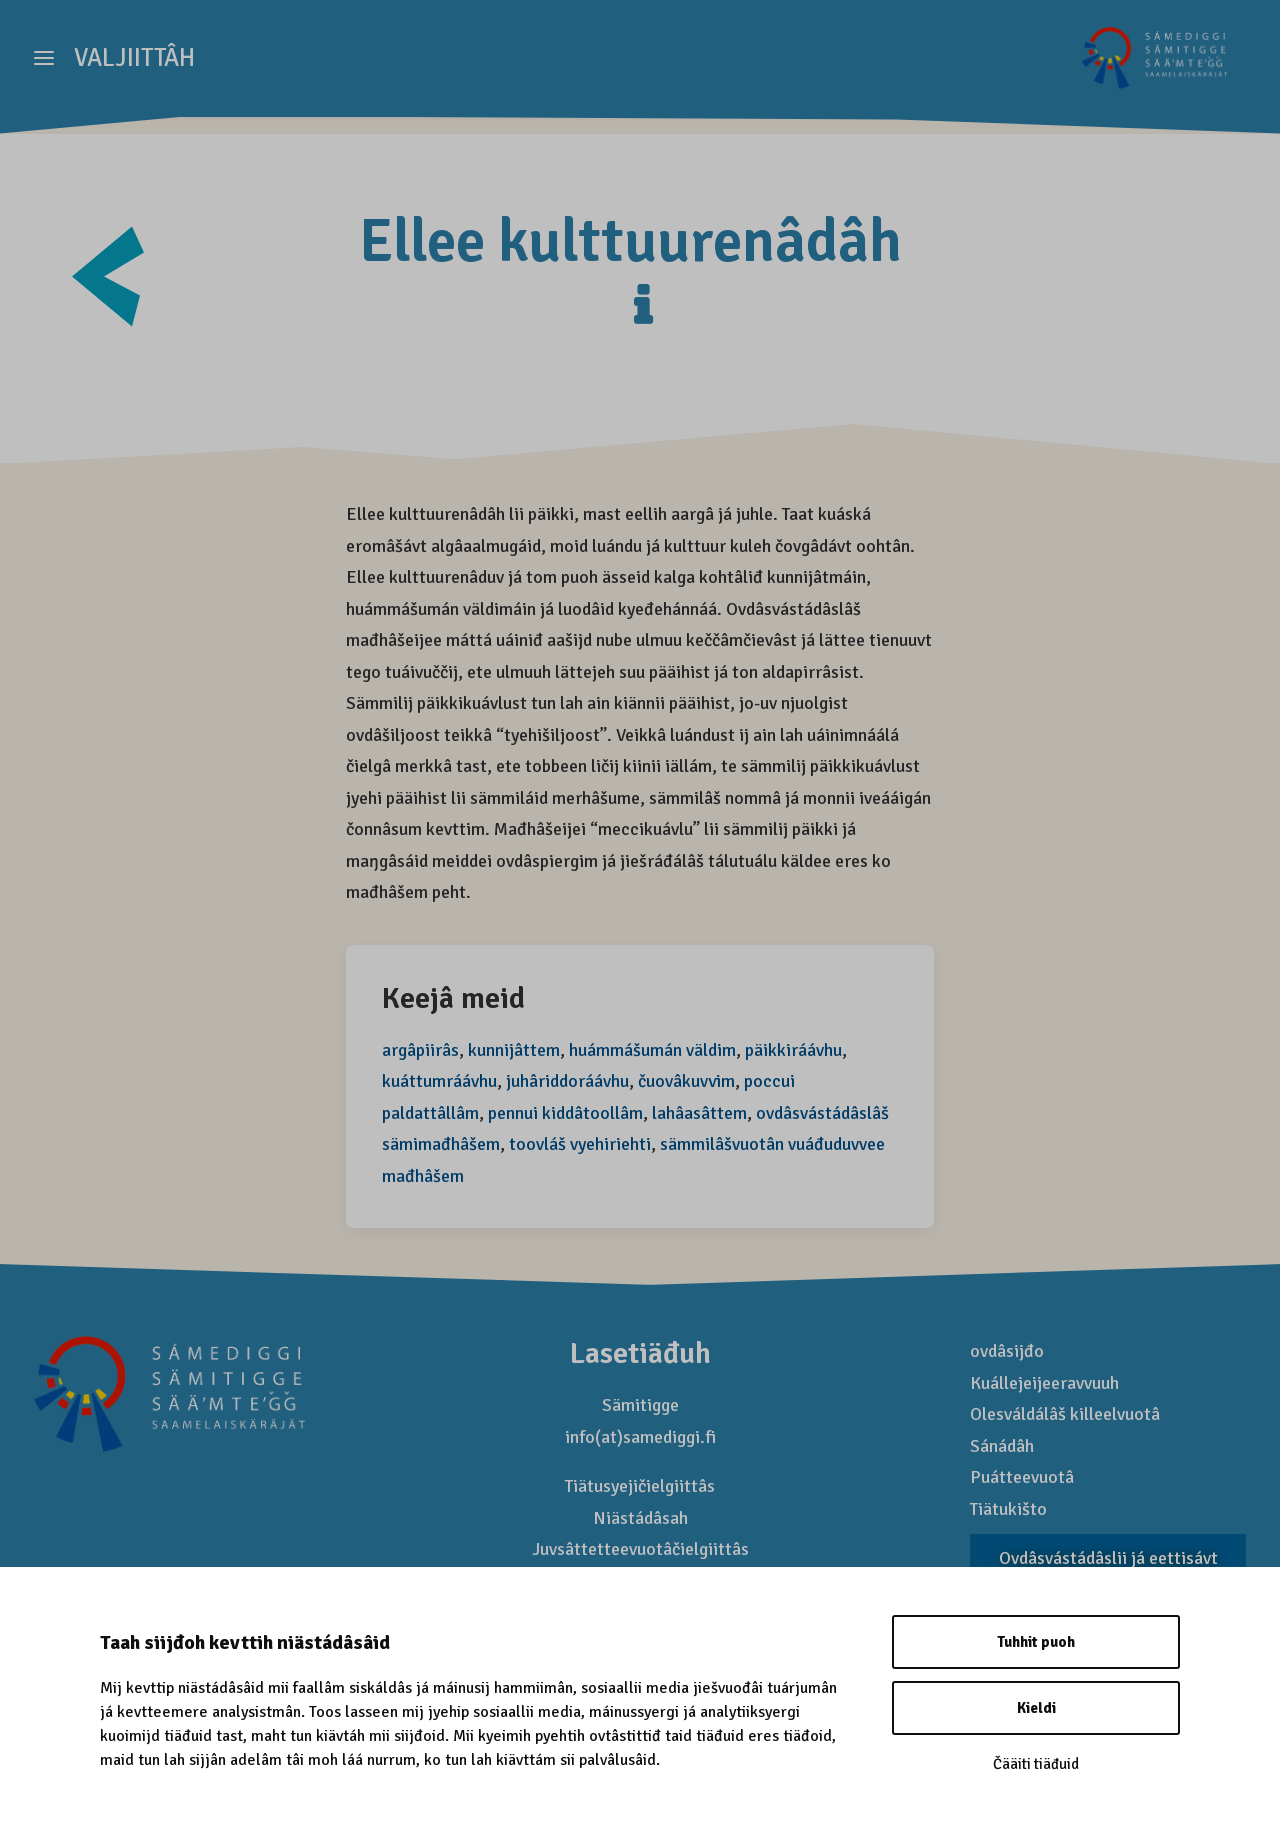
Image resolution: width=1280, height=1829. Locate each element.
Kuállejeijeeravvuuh (1044, 1384)
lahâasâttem (699, 1114)
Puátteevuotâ (1022, 1478)
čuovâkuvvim (686, 1082)
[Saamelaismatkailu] (1151, 67)
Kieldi (1036, 1708)
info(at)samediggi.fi (640, 1438)
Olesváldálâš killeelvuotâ (1065, 1415)
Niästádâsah (640, 1519)
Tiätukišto (1008, 1510)
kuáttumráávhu (439, 1082)
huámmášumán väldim (652, 1051)
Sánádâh (1002, 1447)
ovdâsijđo (1007, 1352)
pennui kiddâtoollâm (565, 1114)
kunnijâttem (514, 1051)
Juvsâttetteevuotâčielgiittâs (640, 1550)
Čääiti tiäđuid (1036, 1764)
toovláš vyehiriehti (580, 1145)
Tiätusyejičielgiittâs (640, 1487)
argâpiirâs (420, 1051)
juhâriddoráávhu (567, 1082)
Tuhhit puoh (1036, 1642)
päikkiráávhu (793, 1051)
